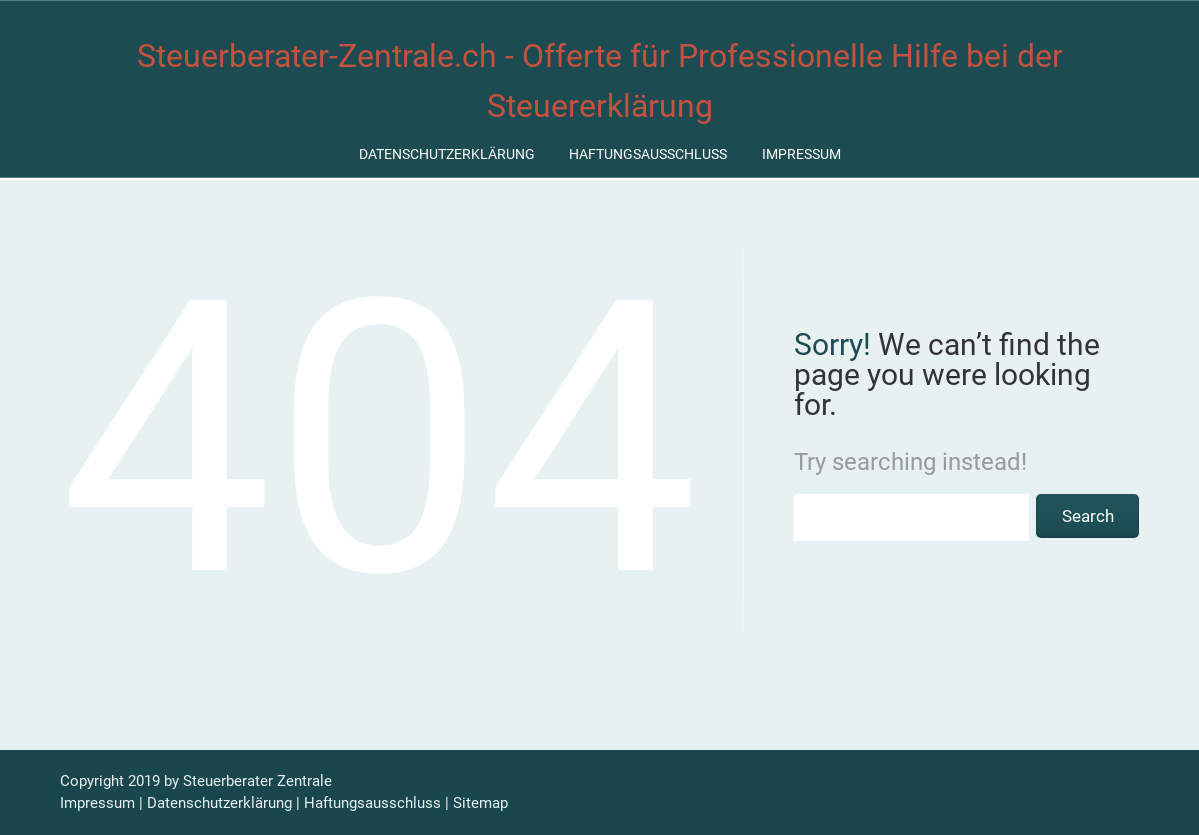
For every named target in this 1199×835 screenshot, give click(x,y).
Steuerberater (228, 781)
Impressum (801, 154)
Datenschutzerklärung (447, 154)
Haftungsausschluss (648, 154)
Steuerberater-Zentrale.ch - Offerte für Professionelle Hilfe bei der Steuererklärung (600, 81)
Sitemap (480, 803)
